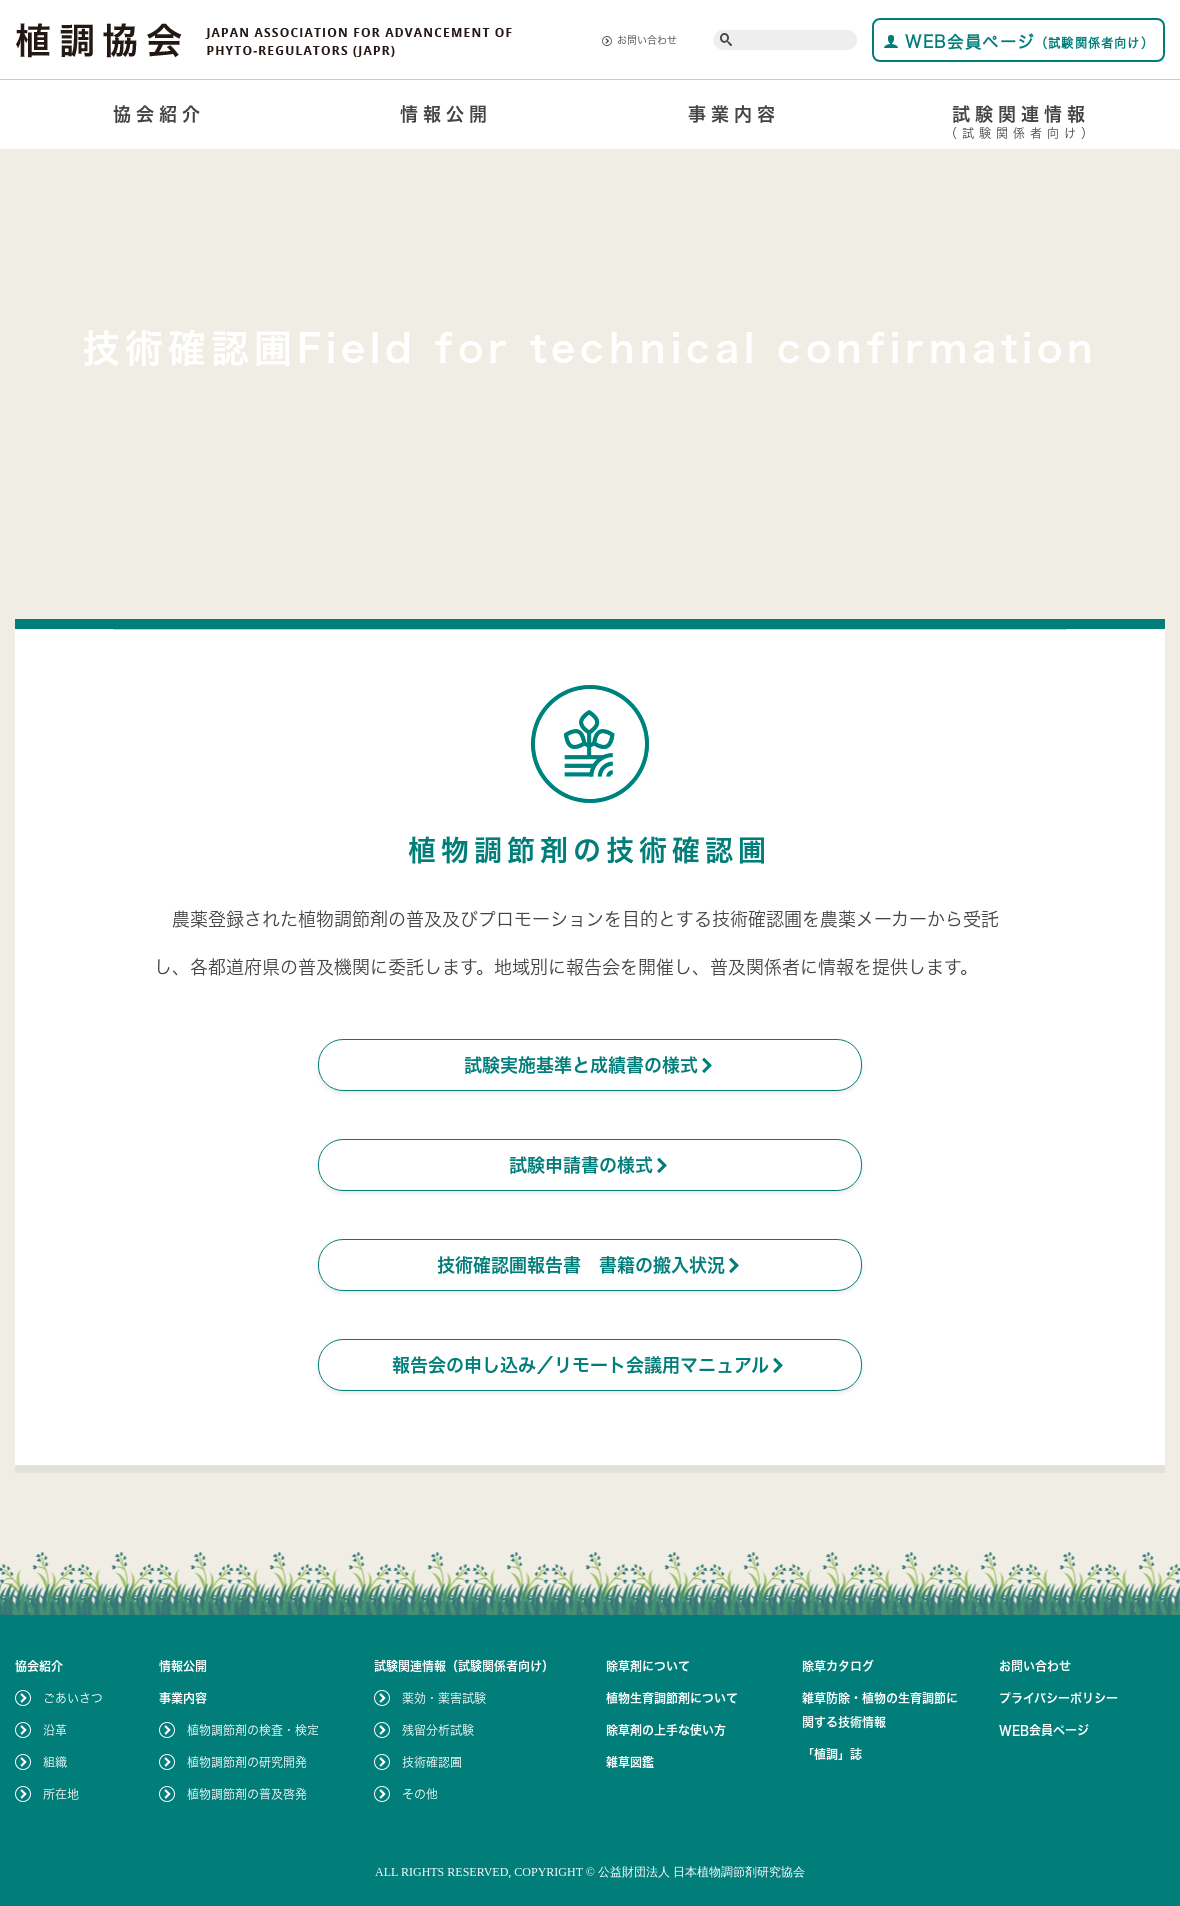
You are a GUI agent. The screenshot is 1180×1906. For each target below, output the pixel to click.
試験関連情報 (1022, 125)
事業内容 (734, 114)
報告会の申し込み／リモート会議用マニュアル (589, 1365)
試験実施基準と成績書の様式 (590, 1065)
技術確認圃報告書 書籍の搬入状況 (590, 1265)
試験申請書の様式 (590, 1165)
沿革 (55, 1730)
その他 (420, 1794)
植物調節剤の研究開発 (247, 1762)
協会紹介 (159, 114)
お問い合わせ (639, 40)
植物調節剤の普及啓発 (247, 1794)
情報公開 (446, 114)
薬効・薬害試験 (444, 1698)
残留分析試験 (438, 1730)
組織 (55, 1762)
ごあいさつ (73, 1698)
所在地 (61, 1794)
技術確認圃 (432, 1762)
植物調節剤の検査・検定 (253, 1730)
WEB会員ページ (1018, 41)
